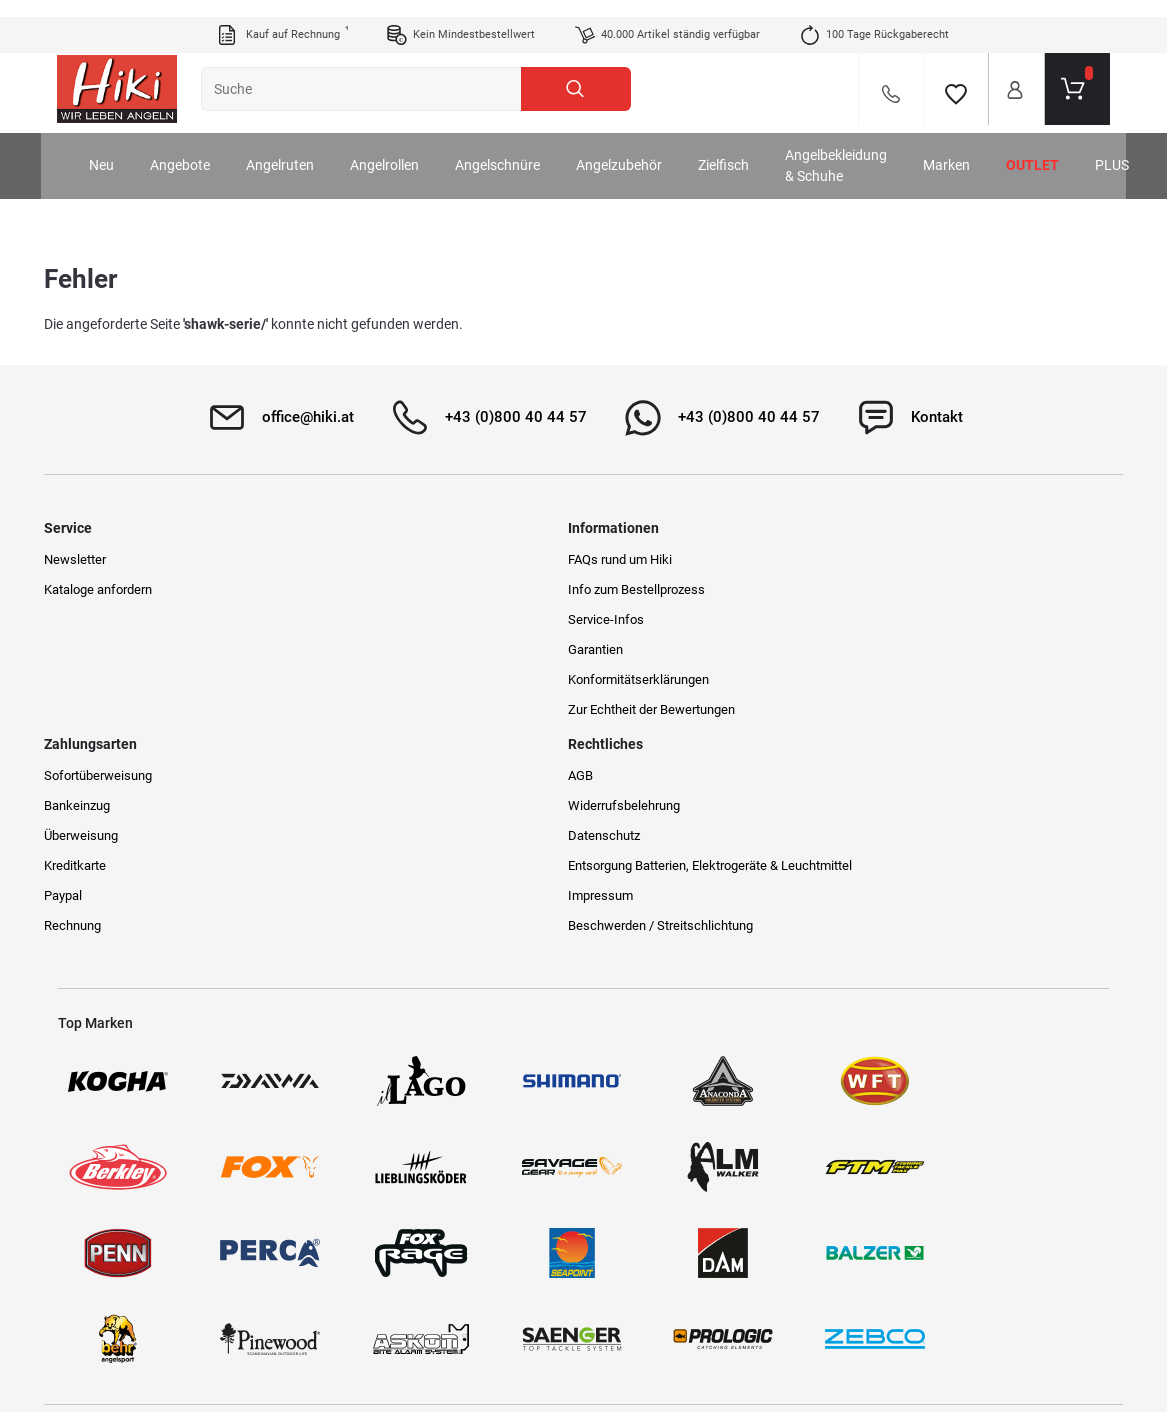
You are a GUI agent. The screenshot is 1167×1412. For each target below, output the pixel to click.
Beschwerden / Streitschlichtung (956, 725)
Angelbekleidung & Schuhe (859, 148)
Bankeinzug (628, 587)
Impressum (896, 695)
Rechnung (623, 707)
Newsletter (89, 557)
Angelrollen (407, 149)
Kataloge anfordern (112, 587)
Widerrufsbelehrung (920, 587)
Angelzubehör (642, 149)
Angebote (203, 149)
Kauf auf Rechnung (282, 18)
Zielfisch (746, 149)
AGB (876, 557)
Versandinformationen (266, 1324)
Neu (124, 149)
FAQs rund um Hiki (379, 557)
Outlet (1055, 149)
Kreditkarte (626, 647)
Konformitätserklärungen (397, 677)
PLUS (1135, 149)
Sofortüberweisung (649, 557)
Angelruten (303, 149)
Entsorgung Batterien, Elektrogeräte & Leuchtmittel (969, 656)
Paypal (614, 677)
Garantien (354, 647)
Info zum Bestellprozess (395, 587)
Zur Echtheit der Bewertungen (410, 707)
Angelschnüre (520, 149)
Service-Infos (365, 617)
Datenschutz (900, 617)
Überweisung (632, 617)
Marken (969, 149)
